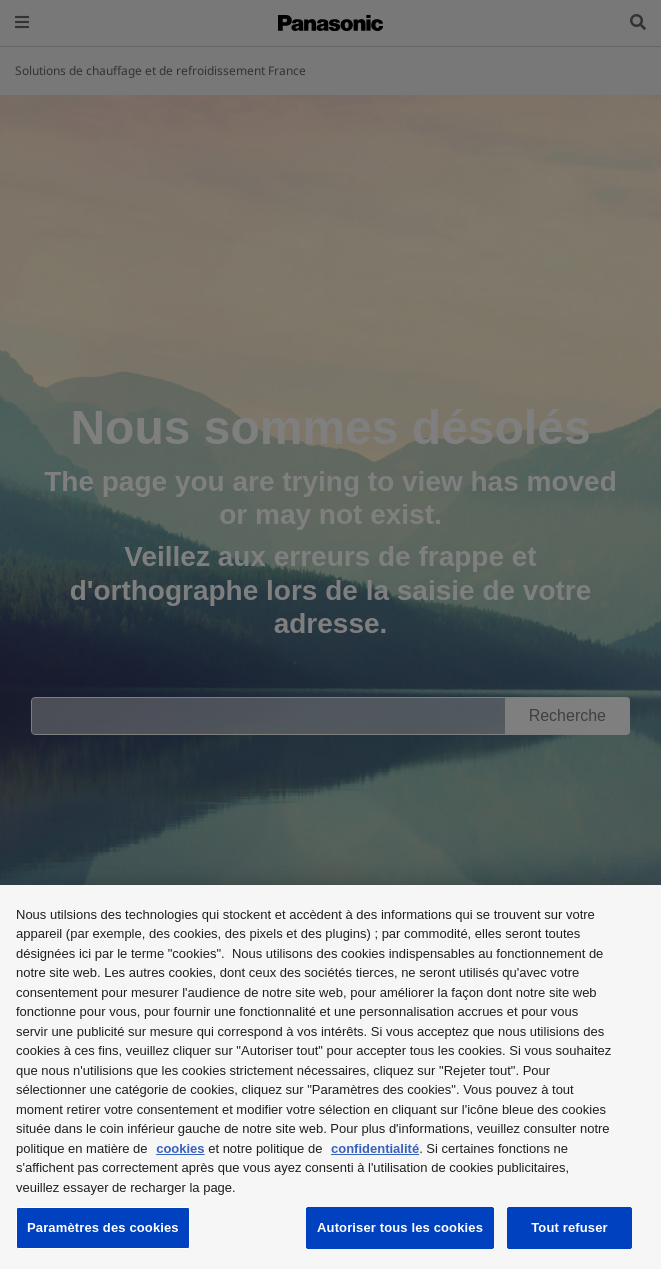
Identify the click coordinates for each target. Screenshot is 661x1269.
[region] (330, 1077)
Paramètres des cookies (103, 1227)
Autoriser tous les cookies (400, 1227)
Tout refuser (569, 1227)
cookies (180, 1148)
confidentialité (375, 1148)
